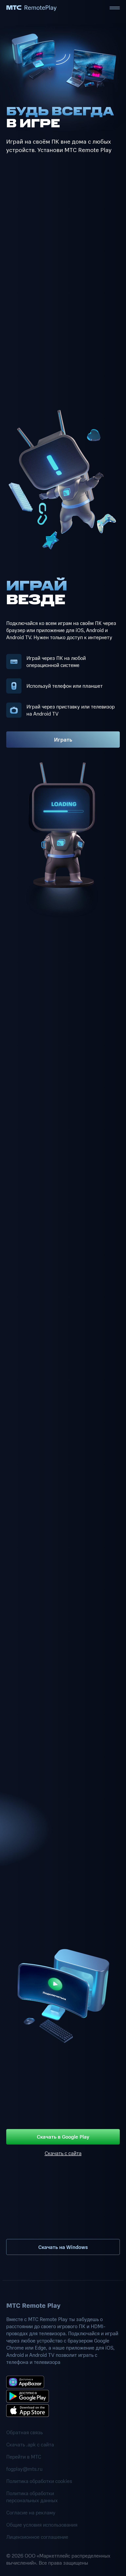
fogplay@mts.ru (24, 2469)
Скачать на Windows (63, 2247)
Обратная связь (24, 2432)
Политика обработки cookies (39, 2481)
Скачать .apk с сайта (30, 2444)
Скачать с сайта (63, 2153)
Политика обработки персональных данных (32, 2496)
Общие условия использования (41, 2525)
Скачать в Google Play (63, 2137)
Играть (63, 739)
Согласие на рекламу (30, 2512)
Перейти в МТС (23, 2457)
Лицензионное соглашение (37, 2537)
